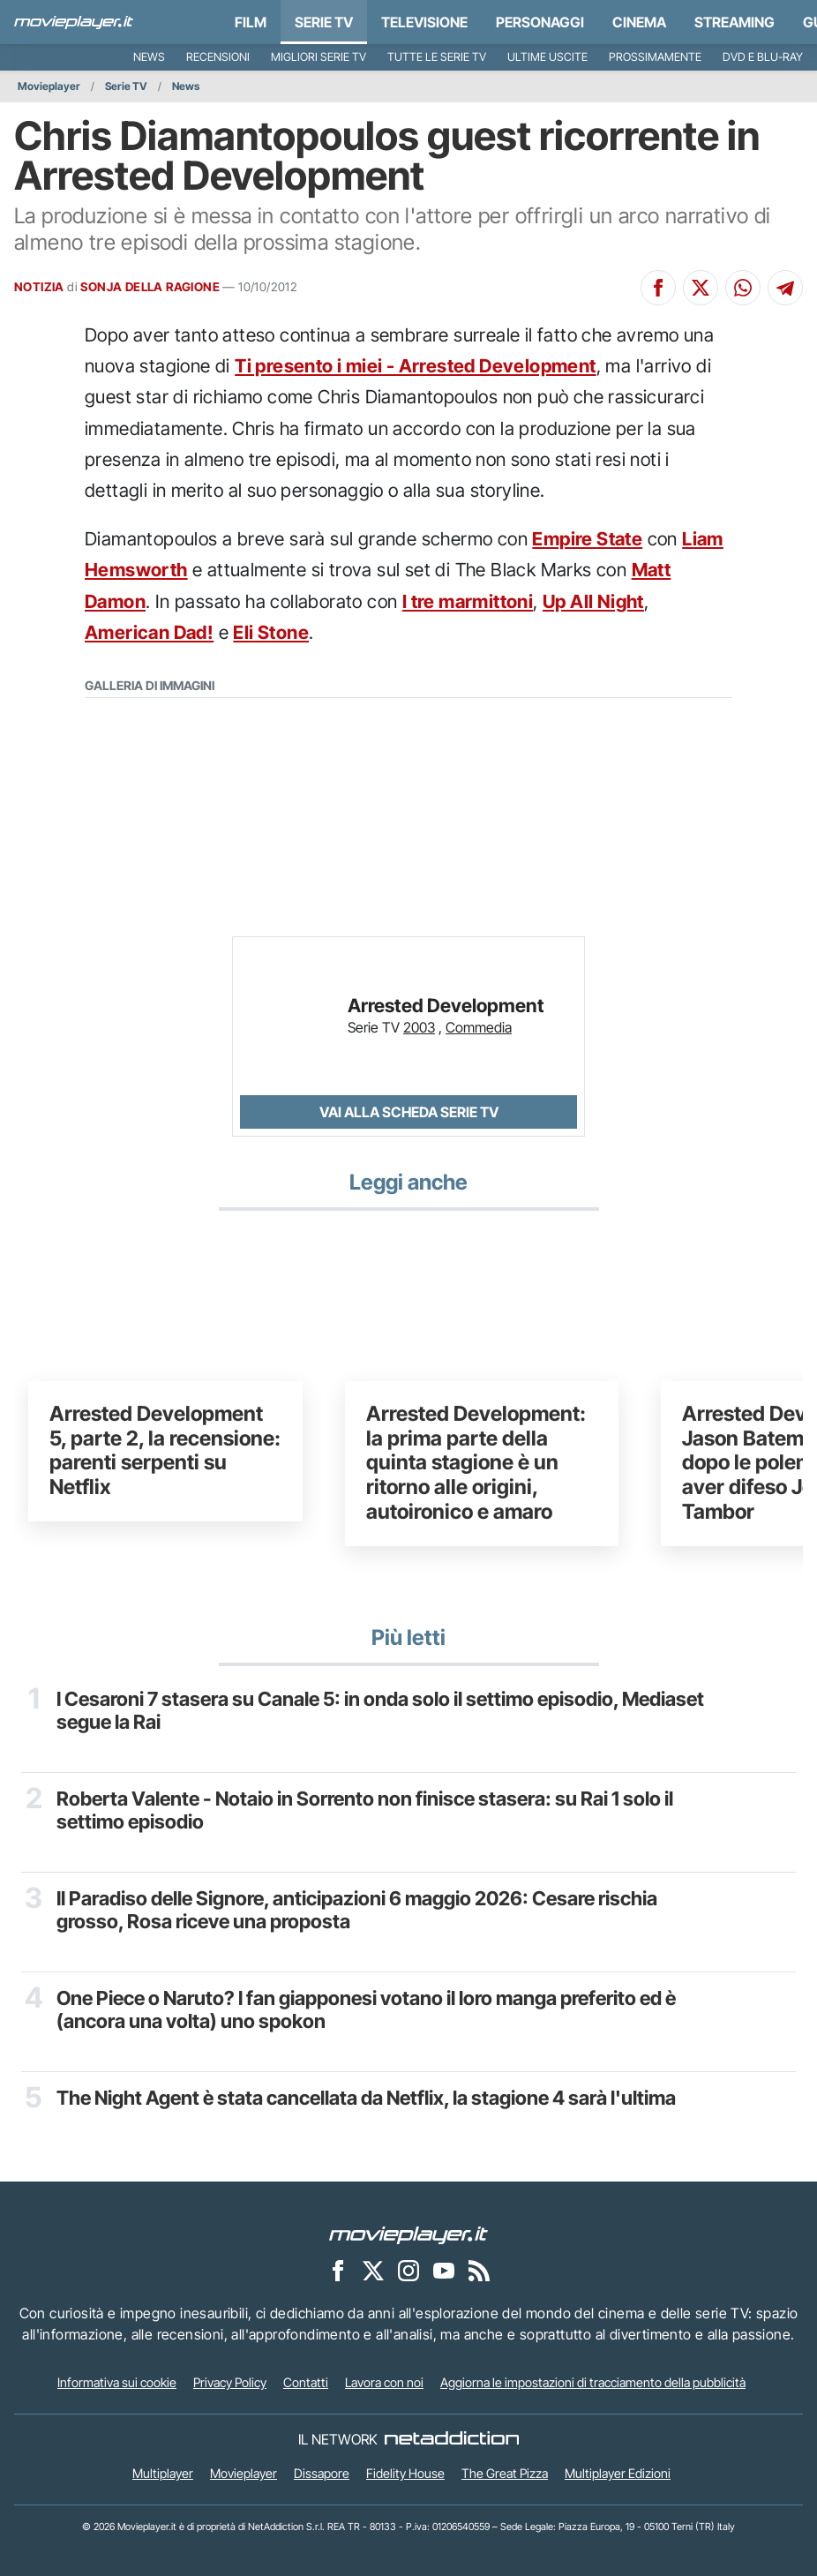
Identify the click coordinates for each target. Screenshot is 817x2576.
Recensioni (218, 57)
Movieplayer (49, 86)
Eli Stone (271, 632)
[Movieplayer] (408, 2234)
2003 (419, 1027)
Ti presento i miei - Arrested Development (415, 366)
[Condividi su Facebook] (658, 287)
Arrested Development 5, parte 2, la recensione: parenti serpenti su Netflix (165, 1450)
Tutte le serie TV (436, 57)
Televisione (424, 22)
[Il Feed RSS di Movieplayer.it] (479, 2270)
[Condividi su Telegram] (785, 287)
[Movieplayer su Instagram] (408, 2270)
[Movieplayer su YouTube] (443, 2270)
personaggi (540, 22)
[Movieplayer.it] (73, 22)
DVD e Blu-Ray (763, 57)
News (149, 57)
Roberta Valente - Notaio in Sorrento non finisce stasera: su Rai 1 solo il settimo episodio (364, 1810)
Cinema (639, 22)
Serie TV (324, 22)
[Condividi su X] (700, 287)
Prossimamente (655, 57)
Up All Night (593, 601)
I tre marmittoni (467, 601)
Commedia (479, 1027)
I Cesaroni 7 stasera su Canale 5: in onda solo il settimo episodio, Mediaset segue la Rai (380, 1710)
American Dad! (149, 632)
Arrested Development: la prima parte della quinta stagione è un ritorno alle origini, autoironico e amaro (476, 1462)
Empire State (587, 539)
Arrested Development (446, 1005)
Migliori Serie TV (318, 57)
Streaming (734, 22)
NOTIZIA (39, 287)
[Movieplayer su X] (373, 2270)
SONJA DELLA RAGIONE (150, 287)
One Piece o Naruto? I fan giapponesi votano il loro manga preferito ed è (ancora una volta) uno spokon (366, 2009)
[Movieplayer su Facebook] (338, 2270)
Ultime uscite (547, 57)
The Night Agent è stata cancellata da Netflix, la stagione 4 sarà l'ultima (366, 2097)
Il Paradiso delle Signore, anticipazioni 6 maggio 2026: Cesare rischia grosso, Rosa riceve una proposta (356, 1910)
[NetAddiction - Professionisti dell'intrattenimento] (452, 2439)
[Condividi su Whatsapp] (743, 287)
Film (250, 22)
